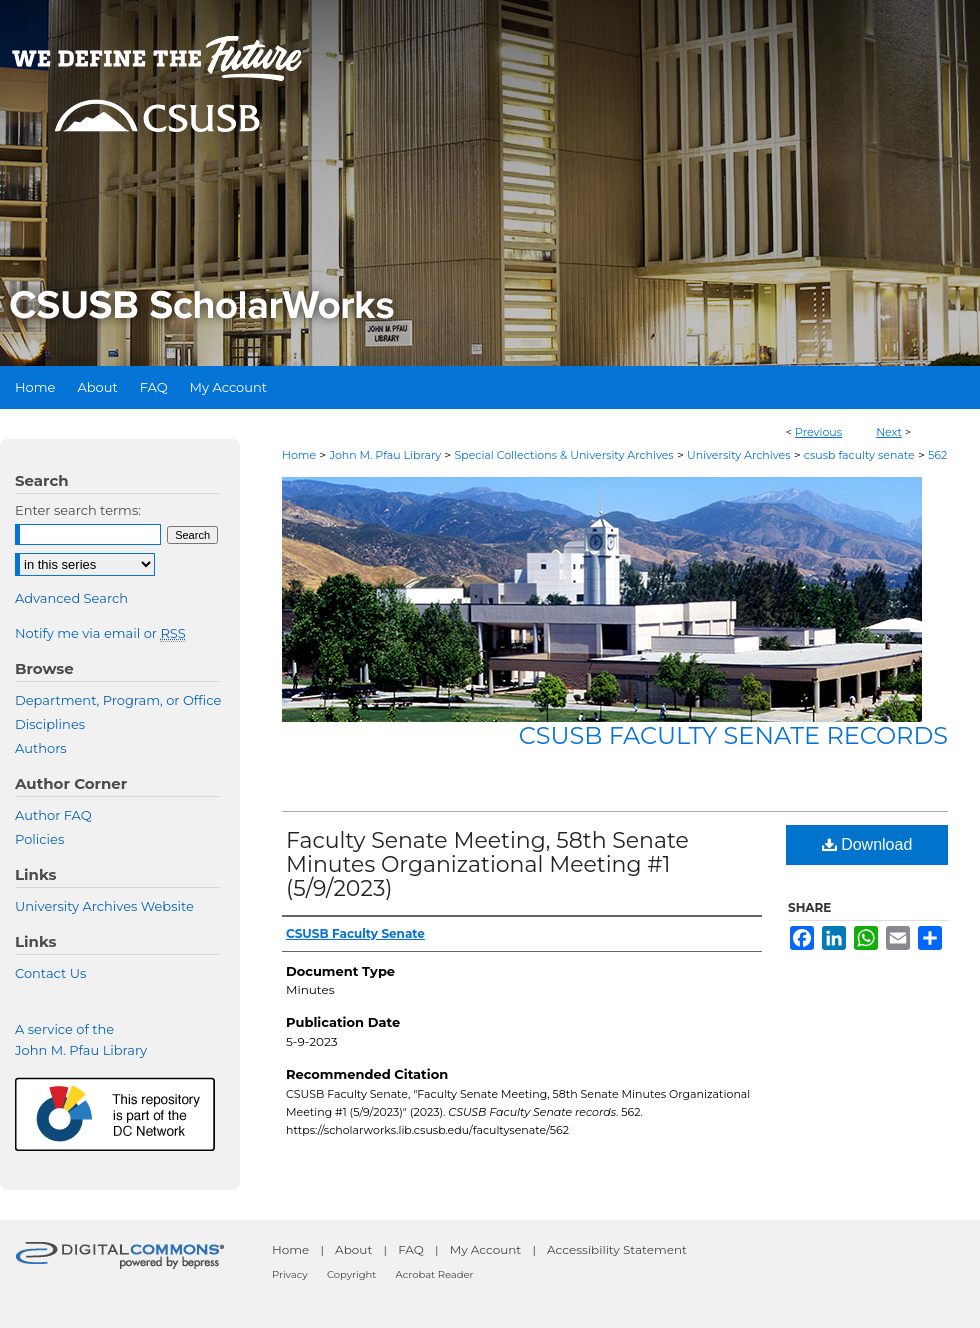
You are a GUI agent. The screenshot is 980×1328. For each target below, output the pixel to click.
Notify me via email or (100, 633)
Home (299, 455)
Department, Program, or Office (118, 700)
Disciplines (50, 724)
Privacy (290, 1274)
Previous (818, 432)
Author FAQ (53, 815)
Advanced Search (71, 598)
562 (937, 455)
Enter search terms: (78, 510)
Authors (41, 748)
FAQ (411, 1249)
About (353, 1249)
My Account (486, 1249)
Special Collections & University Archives (563, 455)
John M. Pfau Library (385, 455)
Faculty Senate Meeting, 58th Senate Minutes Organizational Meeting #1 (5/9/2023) (487, 864)
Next (889, 432)
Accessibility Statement (617, 1249)
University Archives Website (104, 906)
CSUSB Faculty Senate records (733, 735)
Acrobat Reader (435, 1274)
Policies (39, 839)
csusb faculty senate (859, 455)
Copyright (351, 1274)
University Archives (739, 455)
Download (867, 844)
